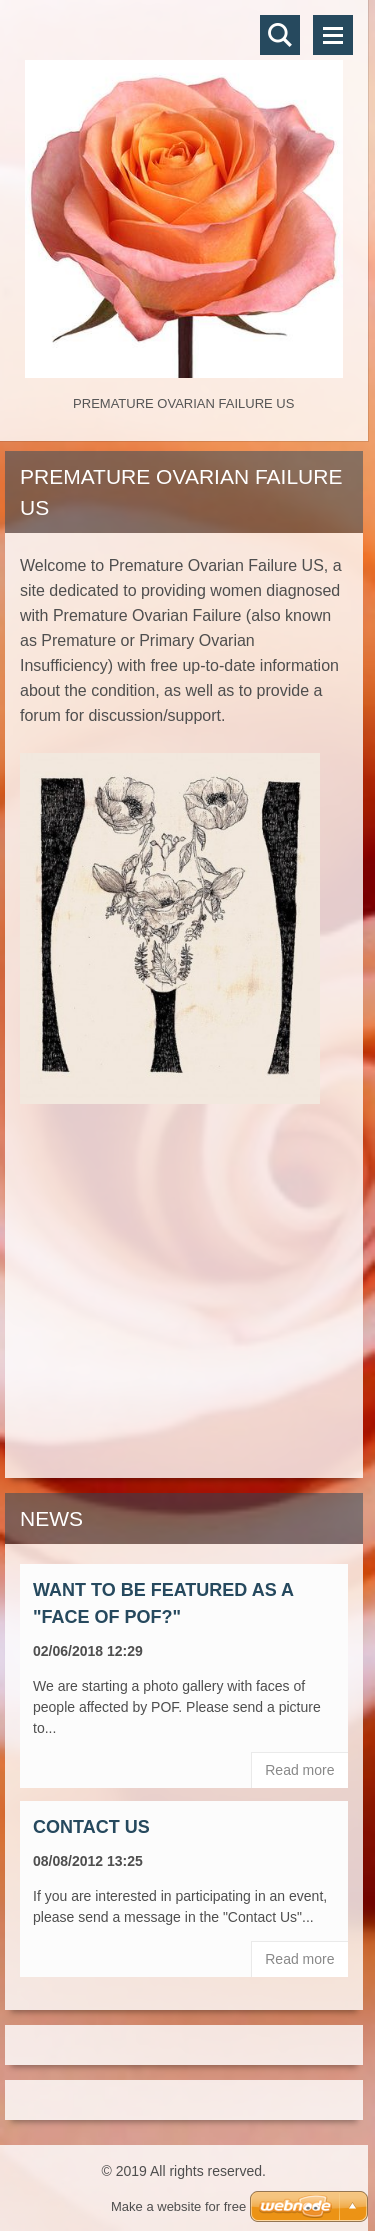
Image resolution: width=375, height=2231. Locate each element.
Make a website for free (178, 2206)
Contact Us (91, 1827)
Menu (333, 35)
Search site (280, 35)
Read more (299, 1770)
